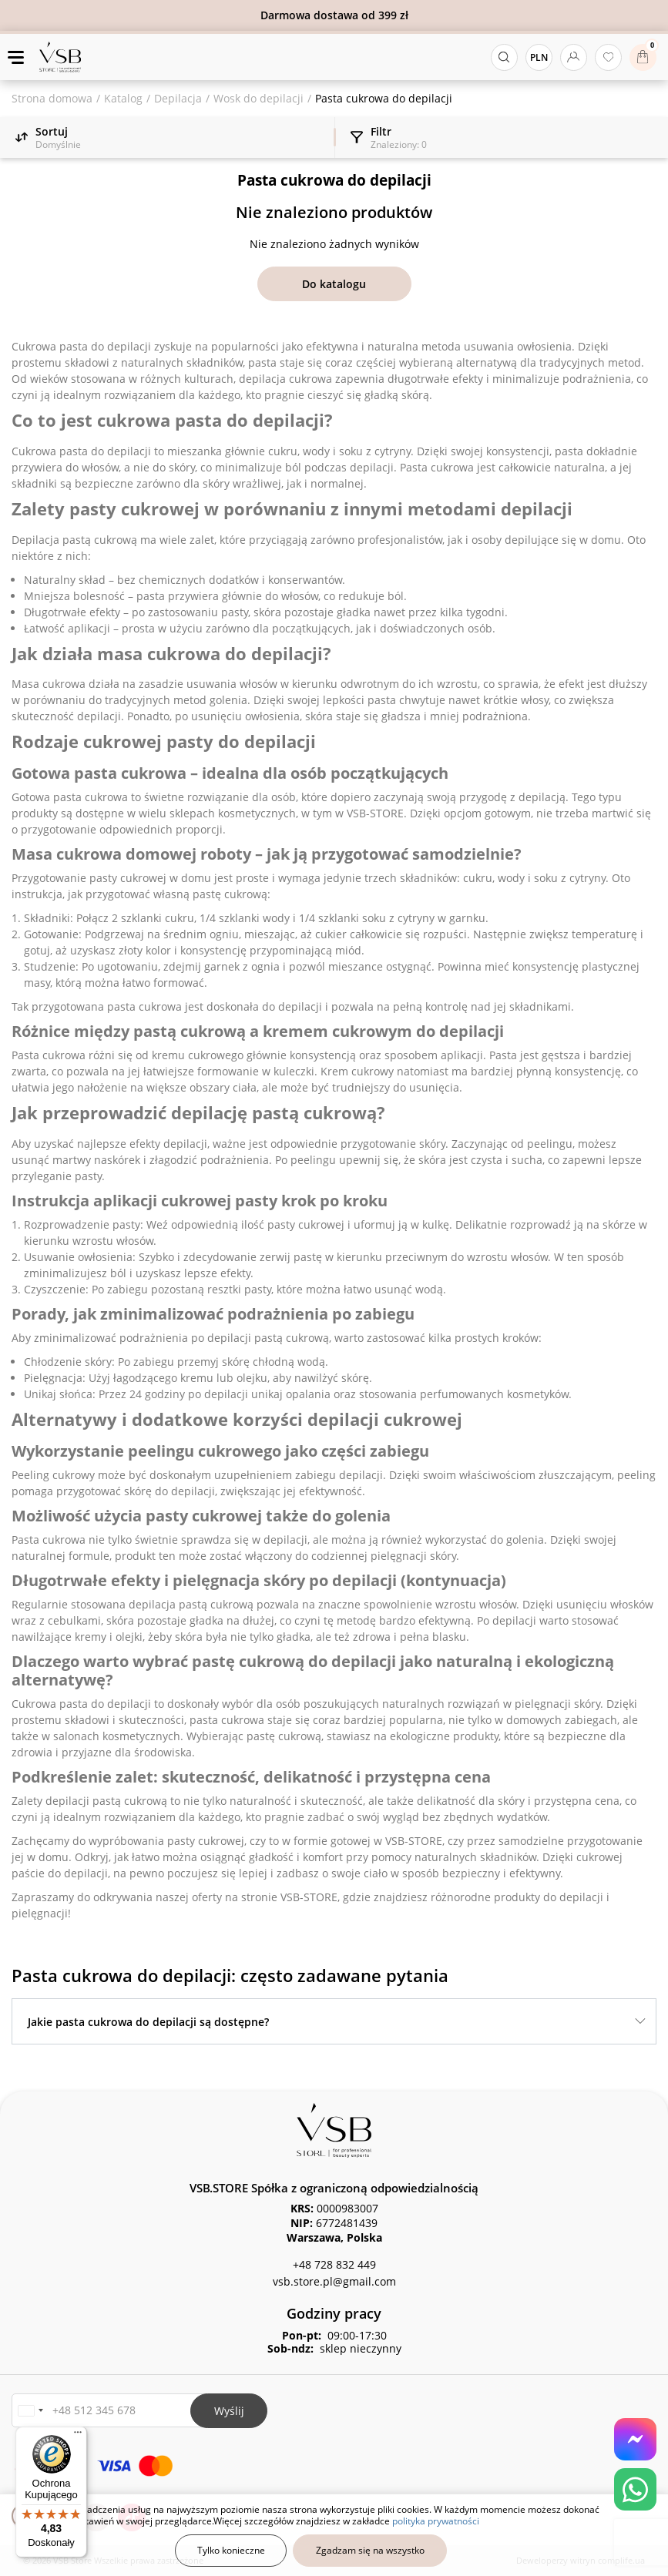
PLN (539, 57)
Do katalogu (334, 284)
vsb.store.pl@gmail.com (334, 2281)
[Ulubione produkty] (608, 57)
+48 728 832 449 (334, 2264)
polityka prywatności (435, 2520)
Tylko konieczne (231, 2550)
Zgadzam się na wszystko (370, 2550)
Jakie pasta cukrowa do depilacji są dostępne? (148, 2021)
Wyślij (229, 2410)
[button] (30, 2410)
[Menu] (78, 2436)
